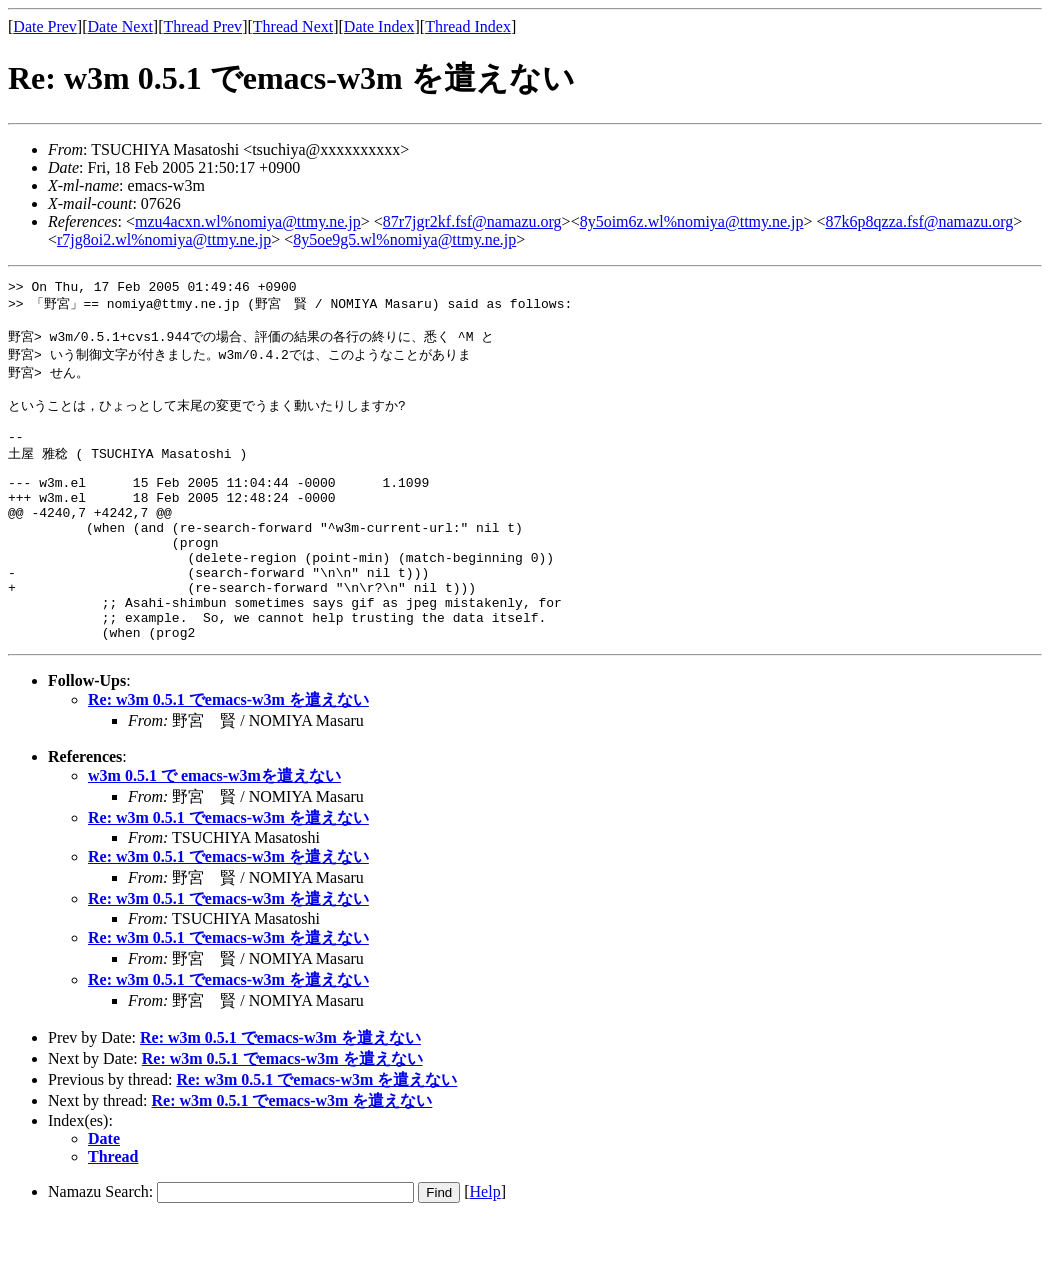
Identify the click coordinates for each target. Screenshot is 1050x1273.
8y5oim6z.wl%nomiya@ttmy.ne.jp (692, 221)
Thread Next (293, 26)
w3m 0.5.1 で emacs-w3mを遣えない (214, 829)
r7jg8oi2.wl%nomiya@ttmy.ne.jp (164, 239)
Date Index (379, 26)
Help (485, 1245)
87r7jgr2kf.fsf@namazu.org (472, 221)
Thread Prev (202, 26)
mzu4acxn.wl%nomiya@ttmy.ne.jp (248, 221)
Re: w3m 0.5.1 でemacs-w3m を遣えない (228, 753)
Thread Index (468, 26)
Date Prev (45, 26)
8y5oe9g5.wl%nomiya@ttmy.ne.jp (404, 239)
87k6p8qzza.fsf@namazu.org (920, 221)
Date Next (120, 26)
